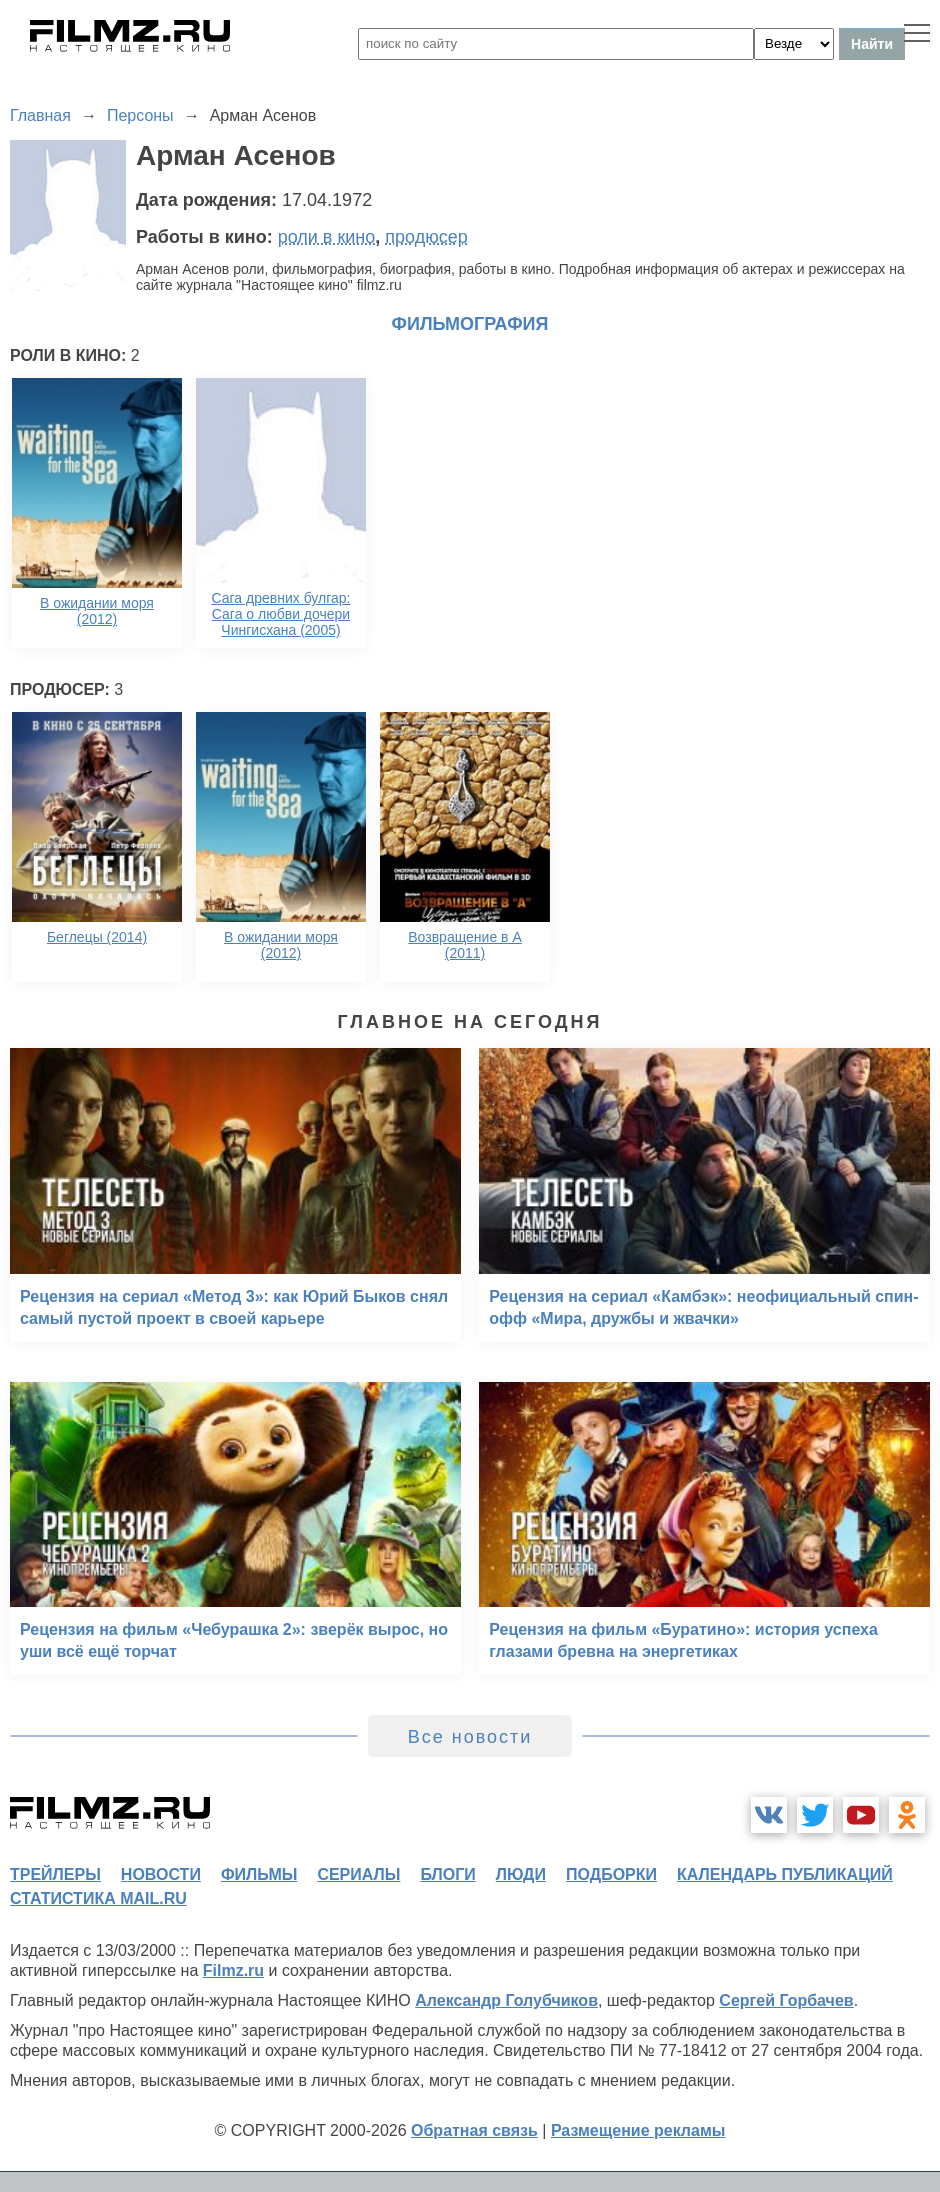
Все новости (470, 1737)
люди (521, 1874)
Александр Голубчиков (506, 2000)
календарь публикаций (785, 1874)
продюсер (426, 237)
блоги (447, 1874)
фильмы (259, 1874)
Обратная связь (474, 2130)
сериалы (358, 1874)
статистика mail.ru (98, 1898)
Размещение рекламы (638, 2130)
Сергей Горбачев (786, 2000)
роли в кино (327, 237)
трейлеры (55, 1874)
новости (161, 1874)
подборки (611, 1874)
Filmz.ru (233, 1970)
